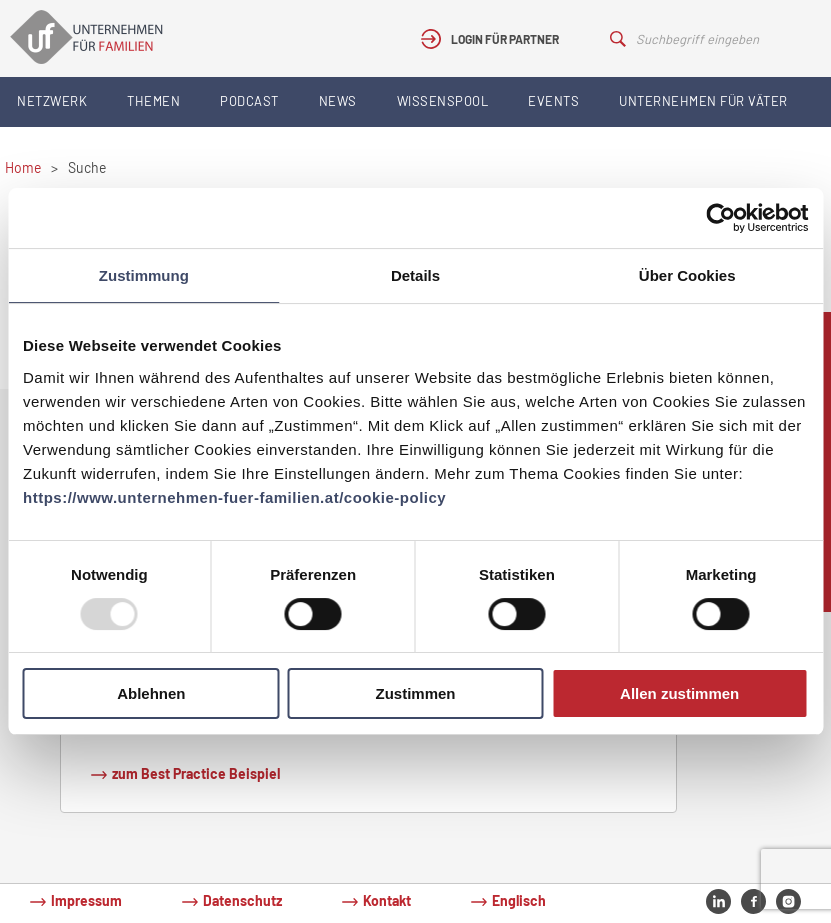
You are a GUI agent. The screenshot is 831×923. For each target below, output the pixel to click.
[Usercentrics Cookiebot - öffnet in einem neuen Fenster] (720, 218)
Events (553, 101)
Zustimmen (415, 693)
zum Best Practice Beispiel (196, 773)
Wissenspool (443, 101)
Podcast (249, 101)
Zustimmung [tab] (144, 275)
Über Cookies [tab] (687, 275)
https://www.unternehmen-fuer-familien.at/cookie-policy (234, 497)
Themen (153, 101)
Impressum (86, 900)
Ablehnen (151, 693)
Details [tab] (415, 275)
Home (23, 167)
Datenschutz (242, 900)
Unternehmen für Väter (703, 101)
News (338, 101)
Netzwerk (52, 101)
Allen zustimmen (679, 693)
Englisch (519, 900)
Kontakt (387, 900)
